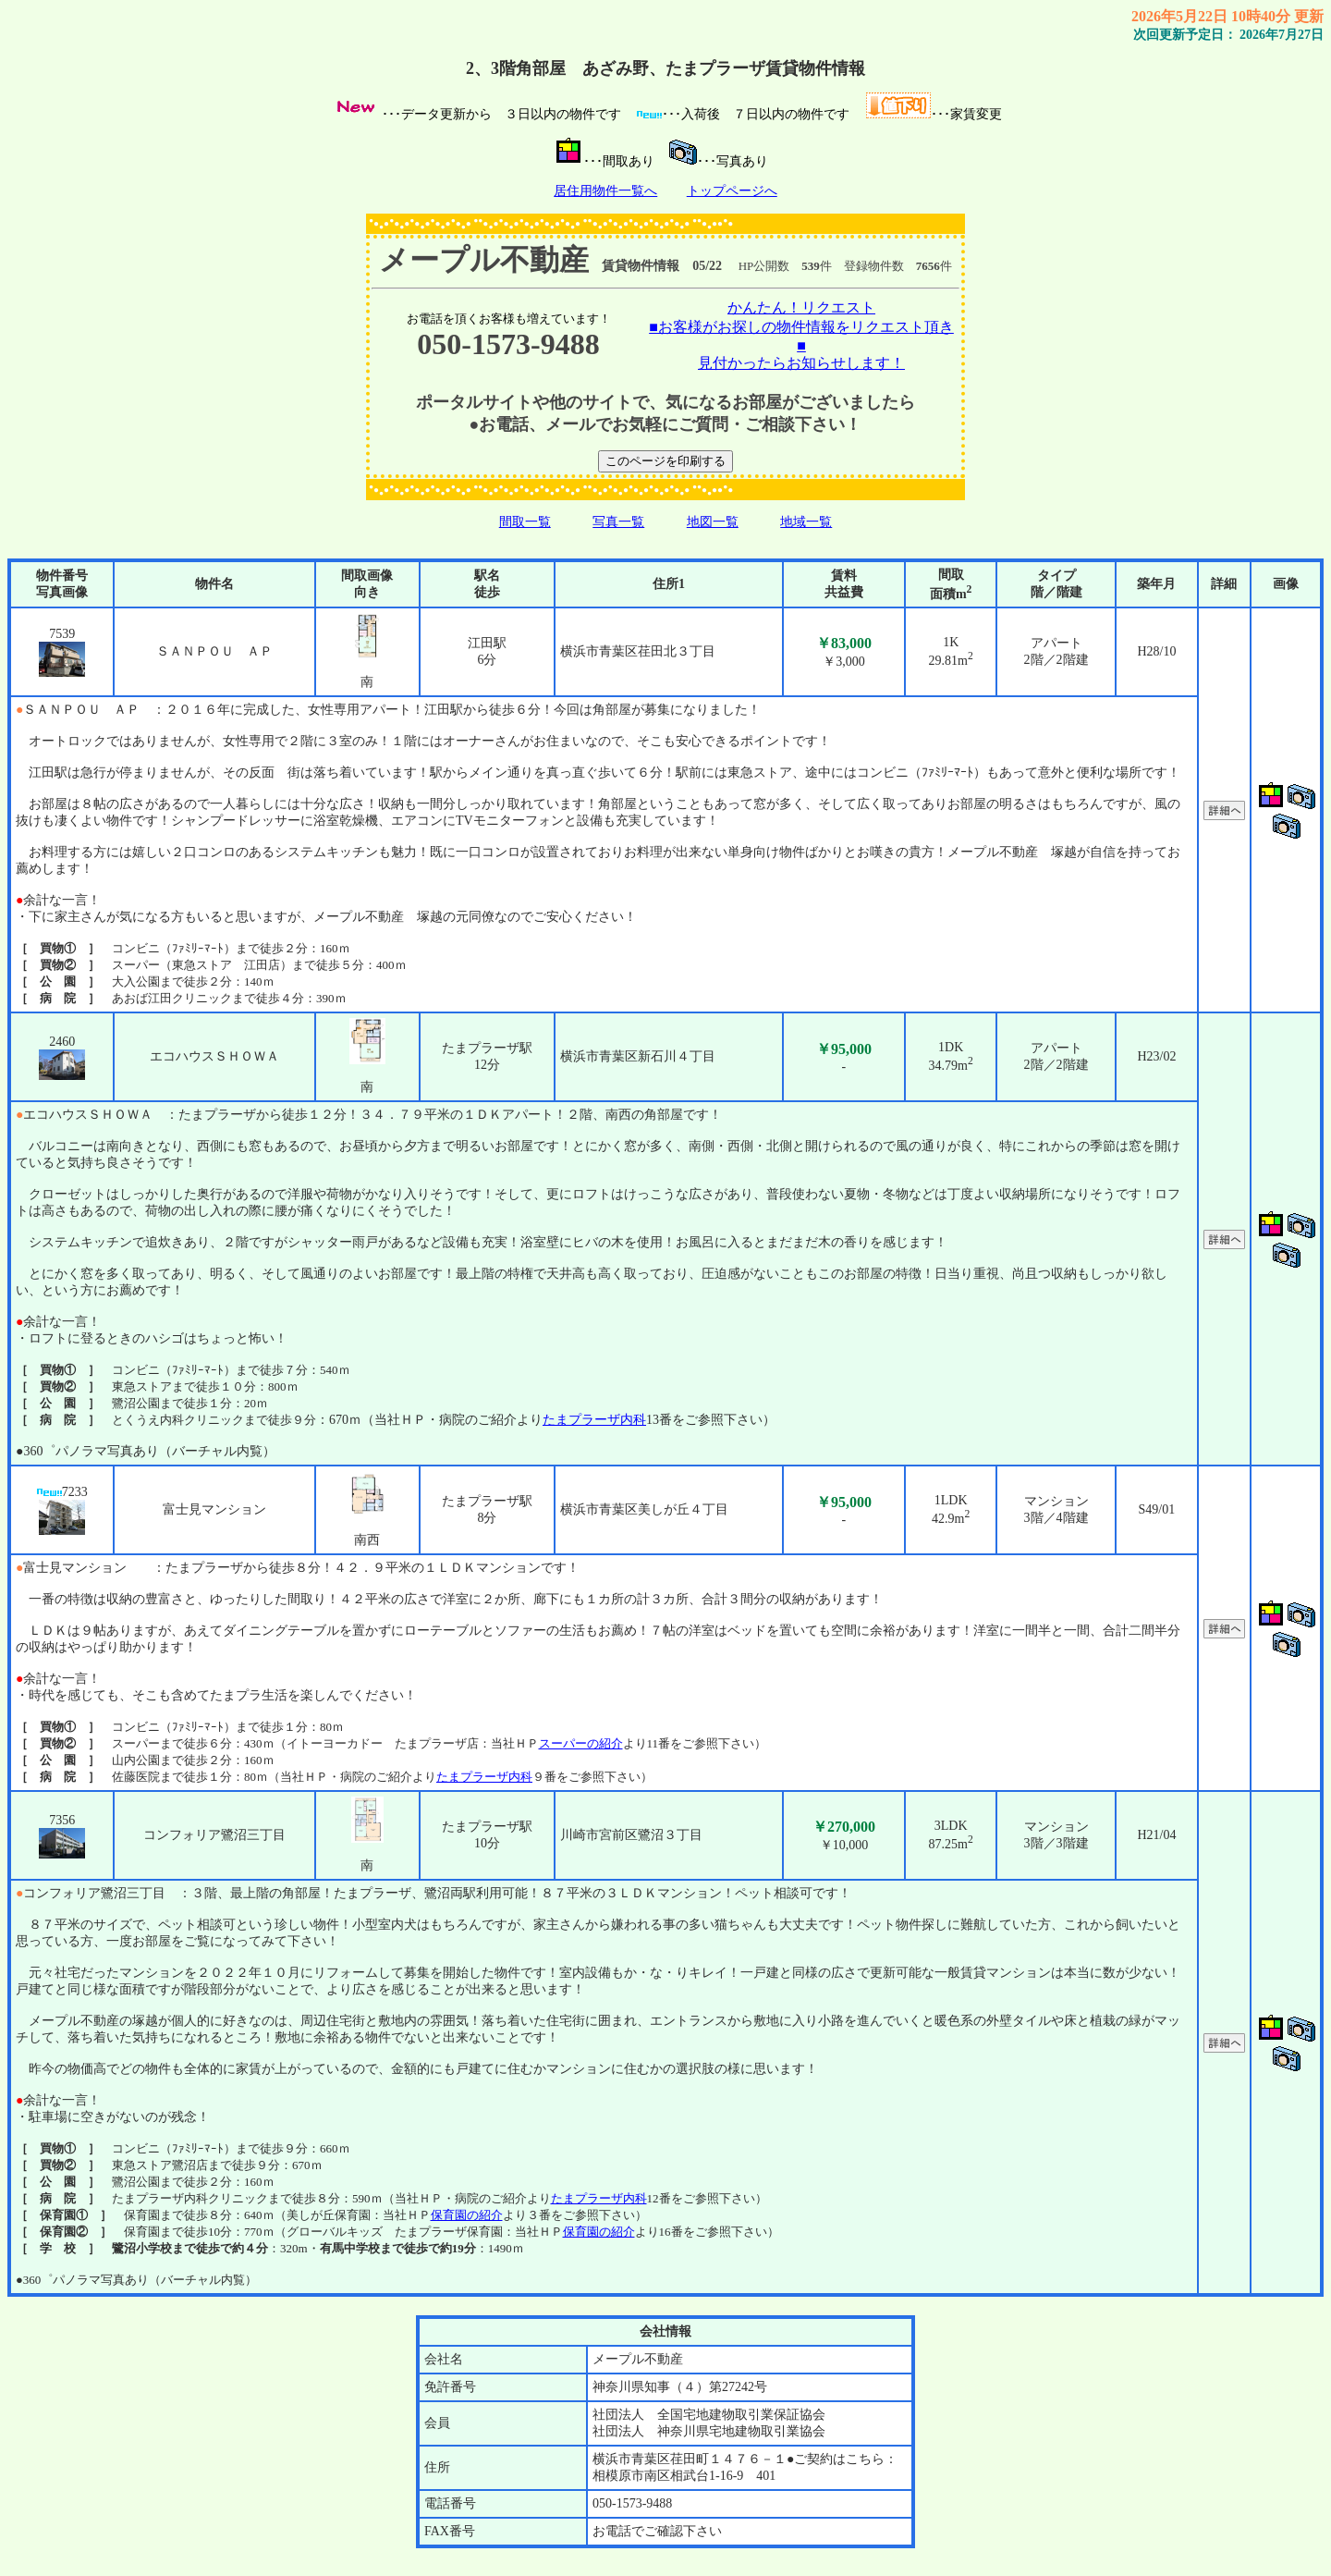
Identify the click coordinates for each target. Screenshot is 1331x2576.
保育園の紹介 (467, 2215)
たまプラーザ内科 (594, 1420)
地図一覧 (713, 522)
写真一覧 (618, 522)
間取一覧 (525, 522)
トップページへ (732, 191)
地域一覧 (806, 522)
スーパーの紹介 (581, 1743)
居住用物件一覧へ (605, 191)
